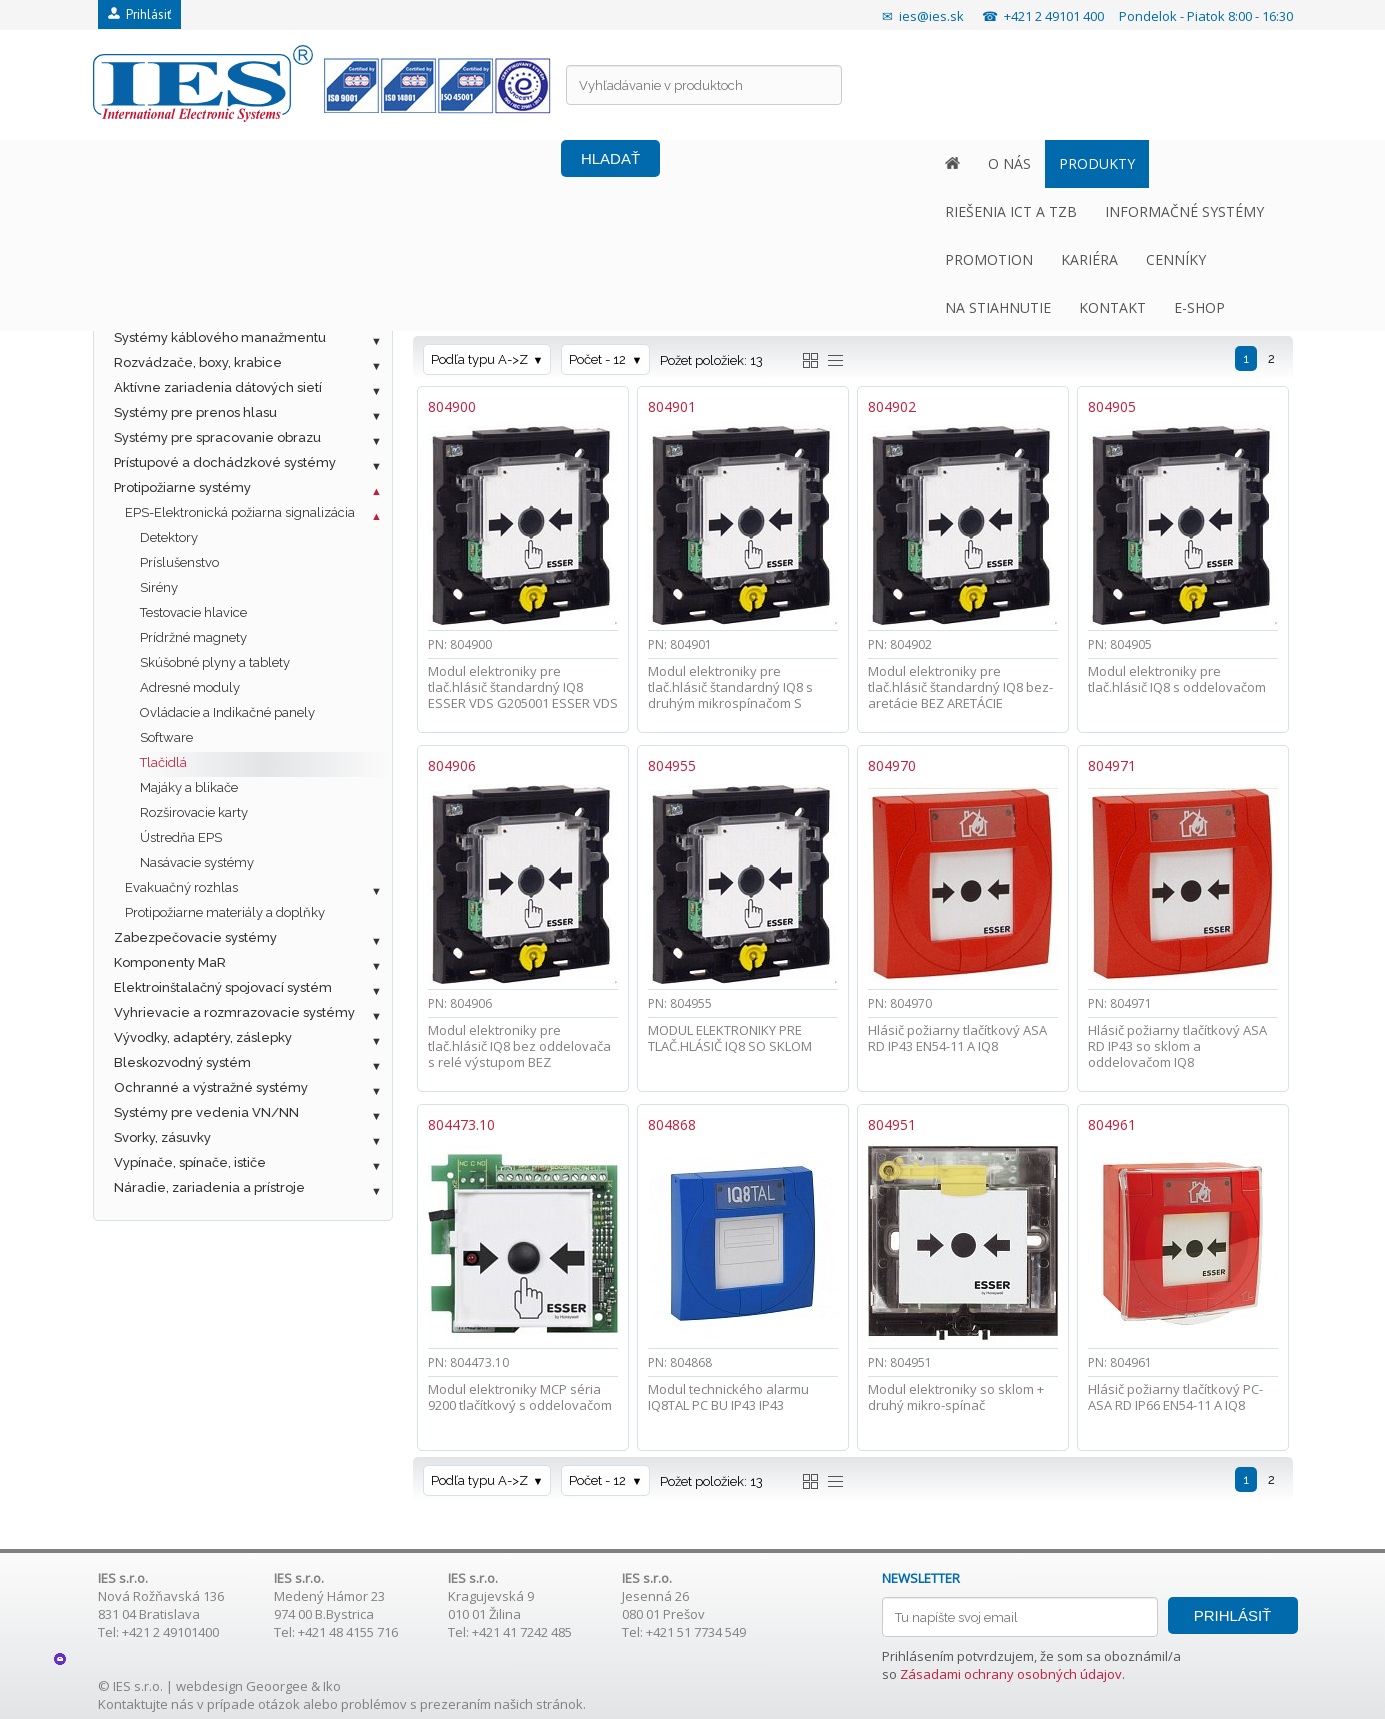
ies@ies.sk (931, 16)
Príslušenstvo (179, 562)
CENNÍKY (904, 163)
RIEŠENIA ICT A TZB (391, 163)
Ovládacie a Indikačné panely (227, 712)
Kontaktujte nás (146, 1704)
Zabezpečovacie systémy (195, 937)
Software (166, 737)
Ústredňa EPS (181, 837)
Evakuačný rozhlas (181, 887)
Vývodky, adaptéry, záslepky (203, 1037)
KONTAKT (1129, 163)
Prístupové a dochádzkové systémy (225, 462)
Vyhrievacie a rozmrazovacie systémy (234, 1012)
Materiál (798, 297)
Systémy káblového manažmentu (220, 337)
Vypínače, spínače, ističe (190, 1162)
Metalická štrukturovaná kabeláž (216, 262)
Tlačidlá (163, 762)
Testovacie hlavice (193, 612)
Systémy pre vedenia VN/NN (206, 1112)
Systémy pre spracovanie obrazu (217, 437)
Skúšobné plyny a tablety (215, 662)
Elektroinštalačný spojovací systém (223, 987)
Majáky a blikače (189, 787)
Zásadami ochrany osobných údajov (1011, 1674)
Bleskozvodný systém (182, 1062)
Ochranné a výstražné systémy (211, 1087)
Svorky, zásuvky (162, 1137)
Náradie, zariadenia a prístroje (209, 1187)
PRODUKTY (259, 163)
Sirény (159, 587)
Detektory (169, 537)
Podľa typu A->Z (479, 359)
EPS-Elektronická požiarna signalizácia (240, 512)
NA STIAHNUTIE (1015, 163)
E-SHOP (1216, 163)
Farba (620, 297)
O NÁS (171, 163)
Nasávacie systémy (197, 862)
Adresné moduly (190, 687)
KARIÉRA (817, 163)
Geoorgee (277, 1686)
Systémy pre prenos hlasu (195, 412)
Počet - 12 (597, 359)
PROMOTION (717, 163)
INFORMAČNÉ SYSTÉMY (564, 163)
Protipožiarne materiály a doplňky (225, 912)
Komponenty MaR (170, 962)
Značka (454, 297)
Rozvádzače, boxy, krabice (198, 362)
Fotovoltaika (152, 237)
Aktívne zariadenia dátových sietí (218, 387)
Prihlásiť (139, 14)
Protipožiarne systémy (182, 487)
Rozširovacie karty (194, 812)
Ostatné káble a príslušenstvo (206, 312)
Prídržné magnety (193, 637)
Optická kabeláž (165, 287)
